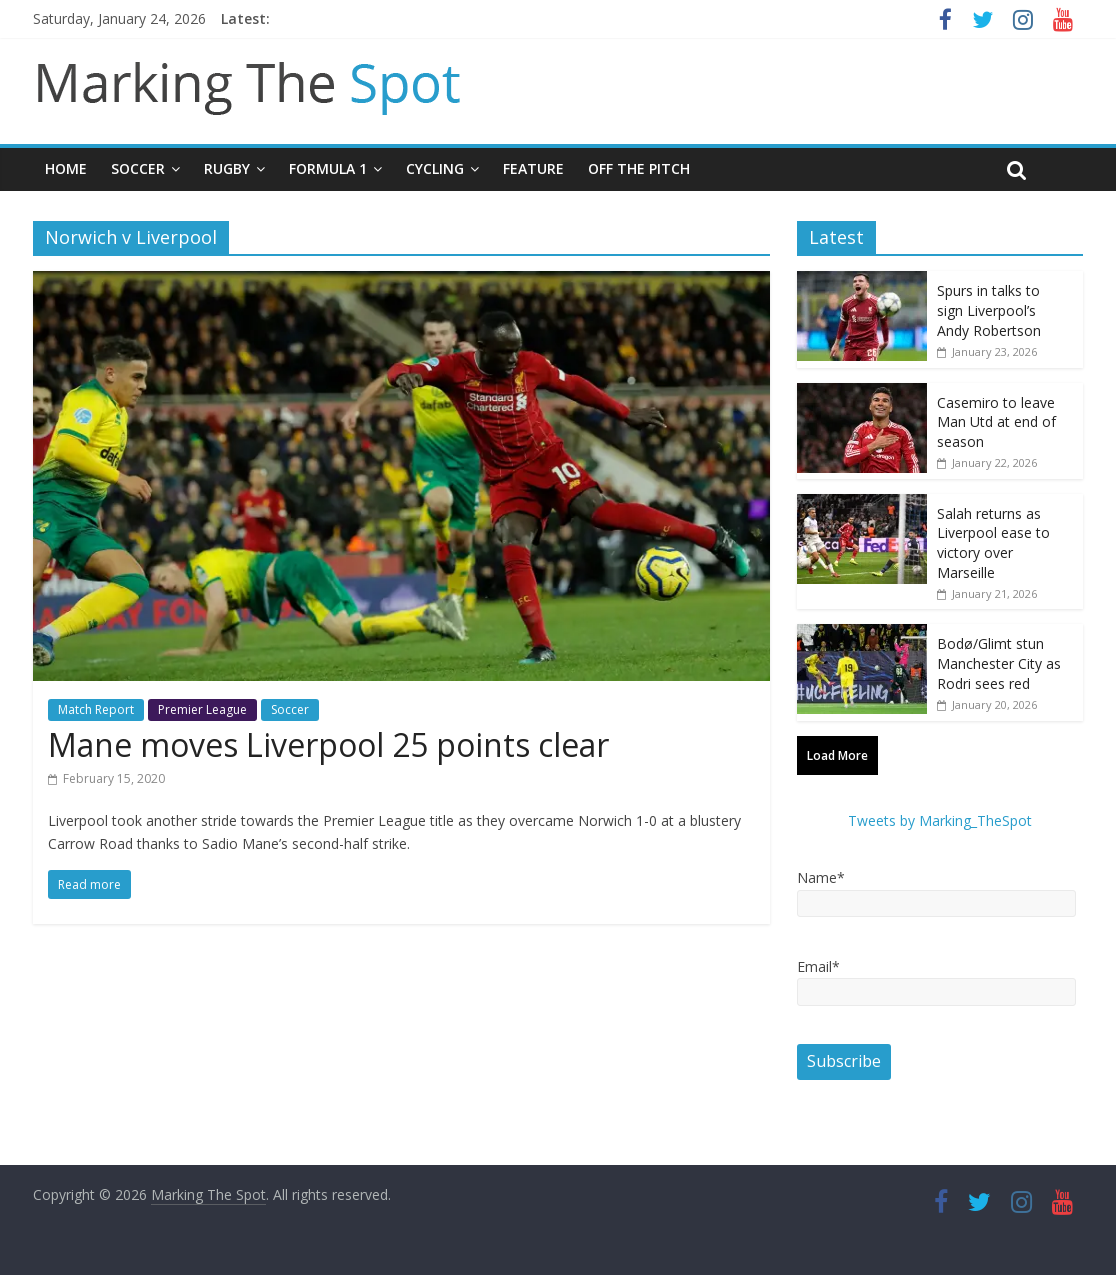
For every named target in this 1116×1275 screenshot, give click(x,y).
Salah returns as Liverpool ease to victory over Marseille (993, 543)
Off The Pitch (639, 168)
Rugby (227, 168)
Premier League (202, 709)
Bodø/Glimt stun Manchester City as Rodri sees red (999, 663)
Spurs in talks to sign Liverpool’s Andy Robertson (989, 310)
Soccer (138, 168)
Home (66, 168)
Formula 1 (328, 168)
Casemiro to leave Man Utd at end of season (996, 422)
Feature (533, 168)
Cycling (435, 168)
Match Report (96, 709)
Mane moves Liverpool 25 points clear (328, 744)
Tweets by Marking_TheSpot (940, 820)
